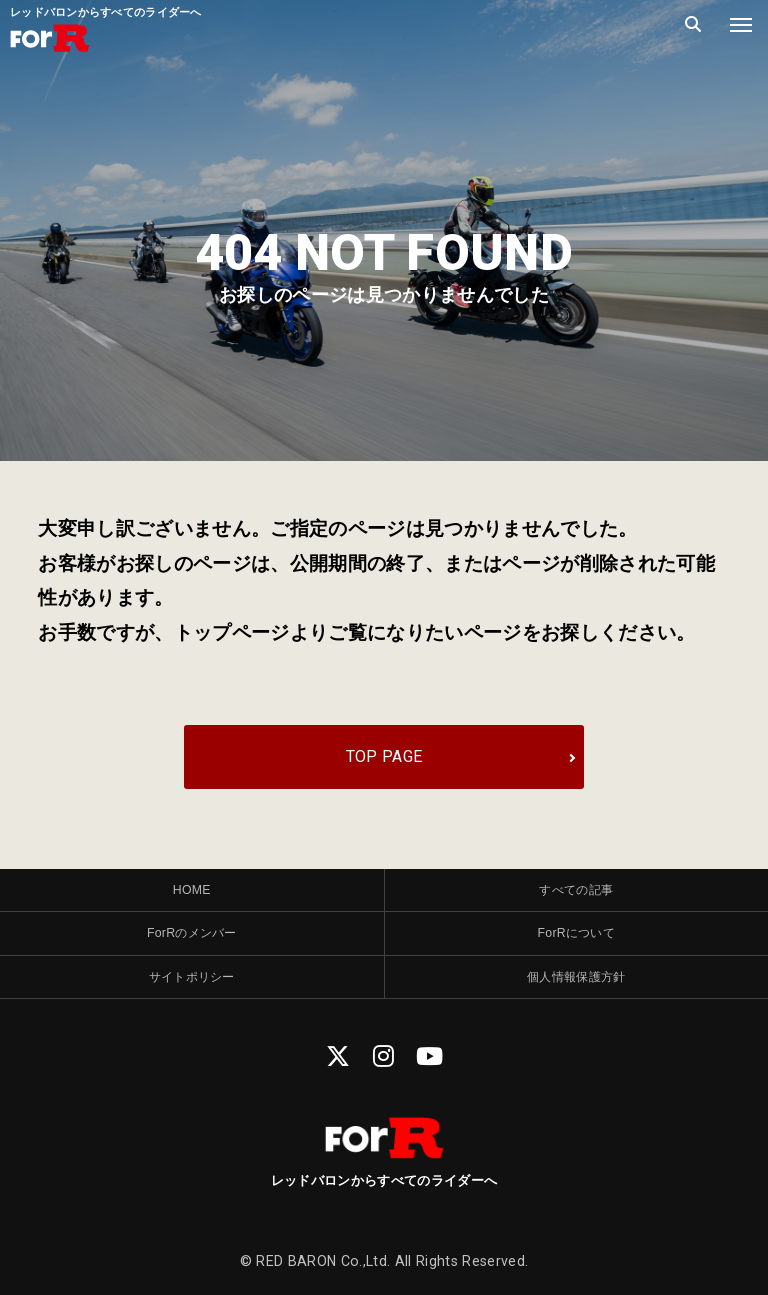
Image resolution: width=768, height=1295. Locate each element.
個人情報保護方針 (576, 994)
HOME (192, 897)
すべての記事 (576, 897)
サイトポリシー (192, 994)
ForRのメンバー (191, 945)
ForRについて (576, 945)
